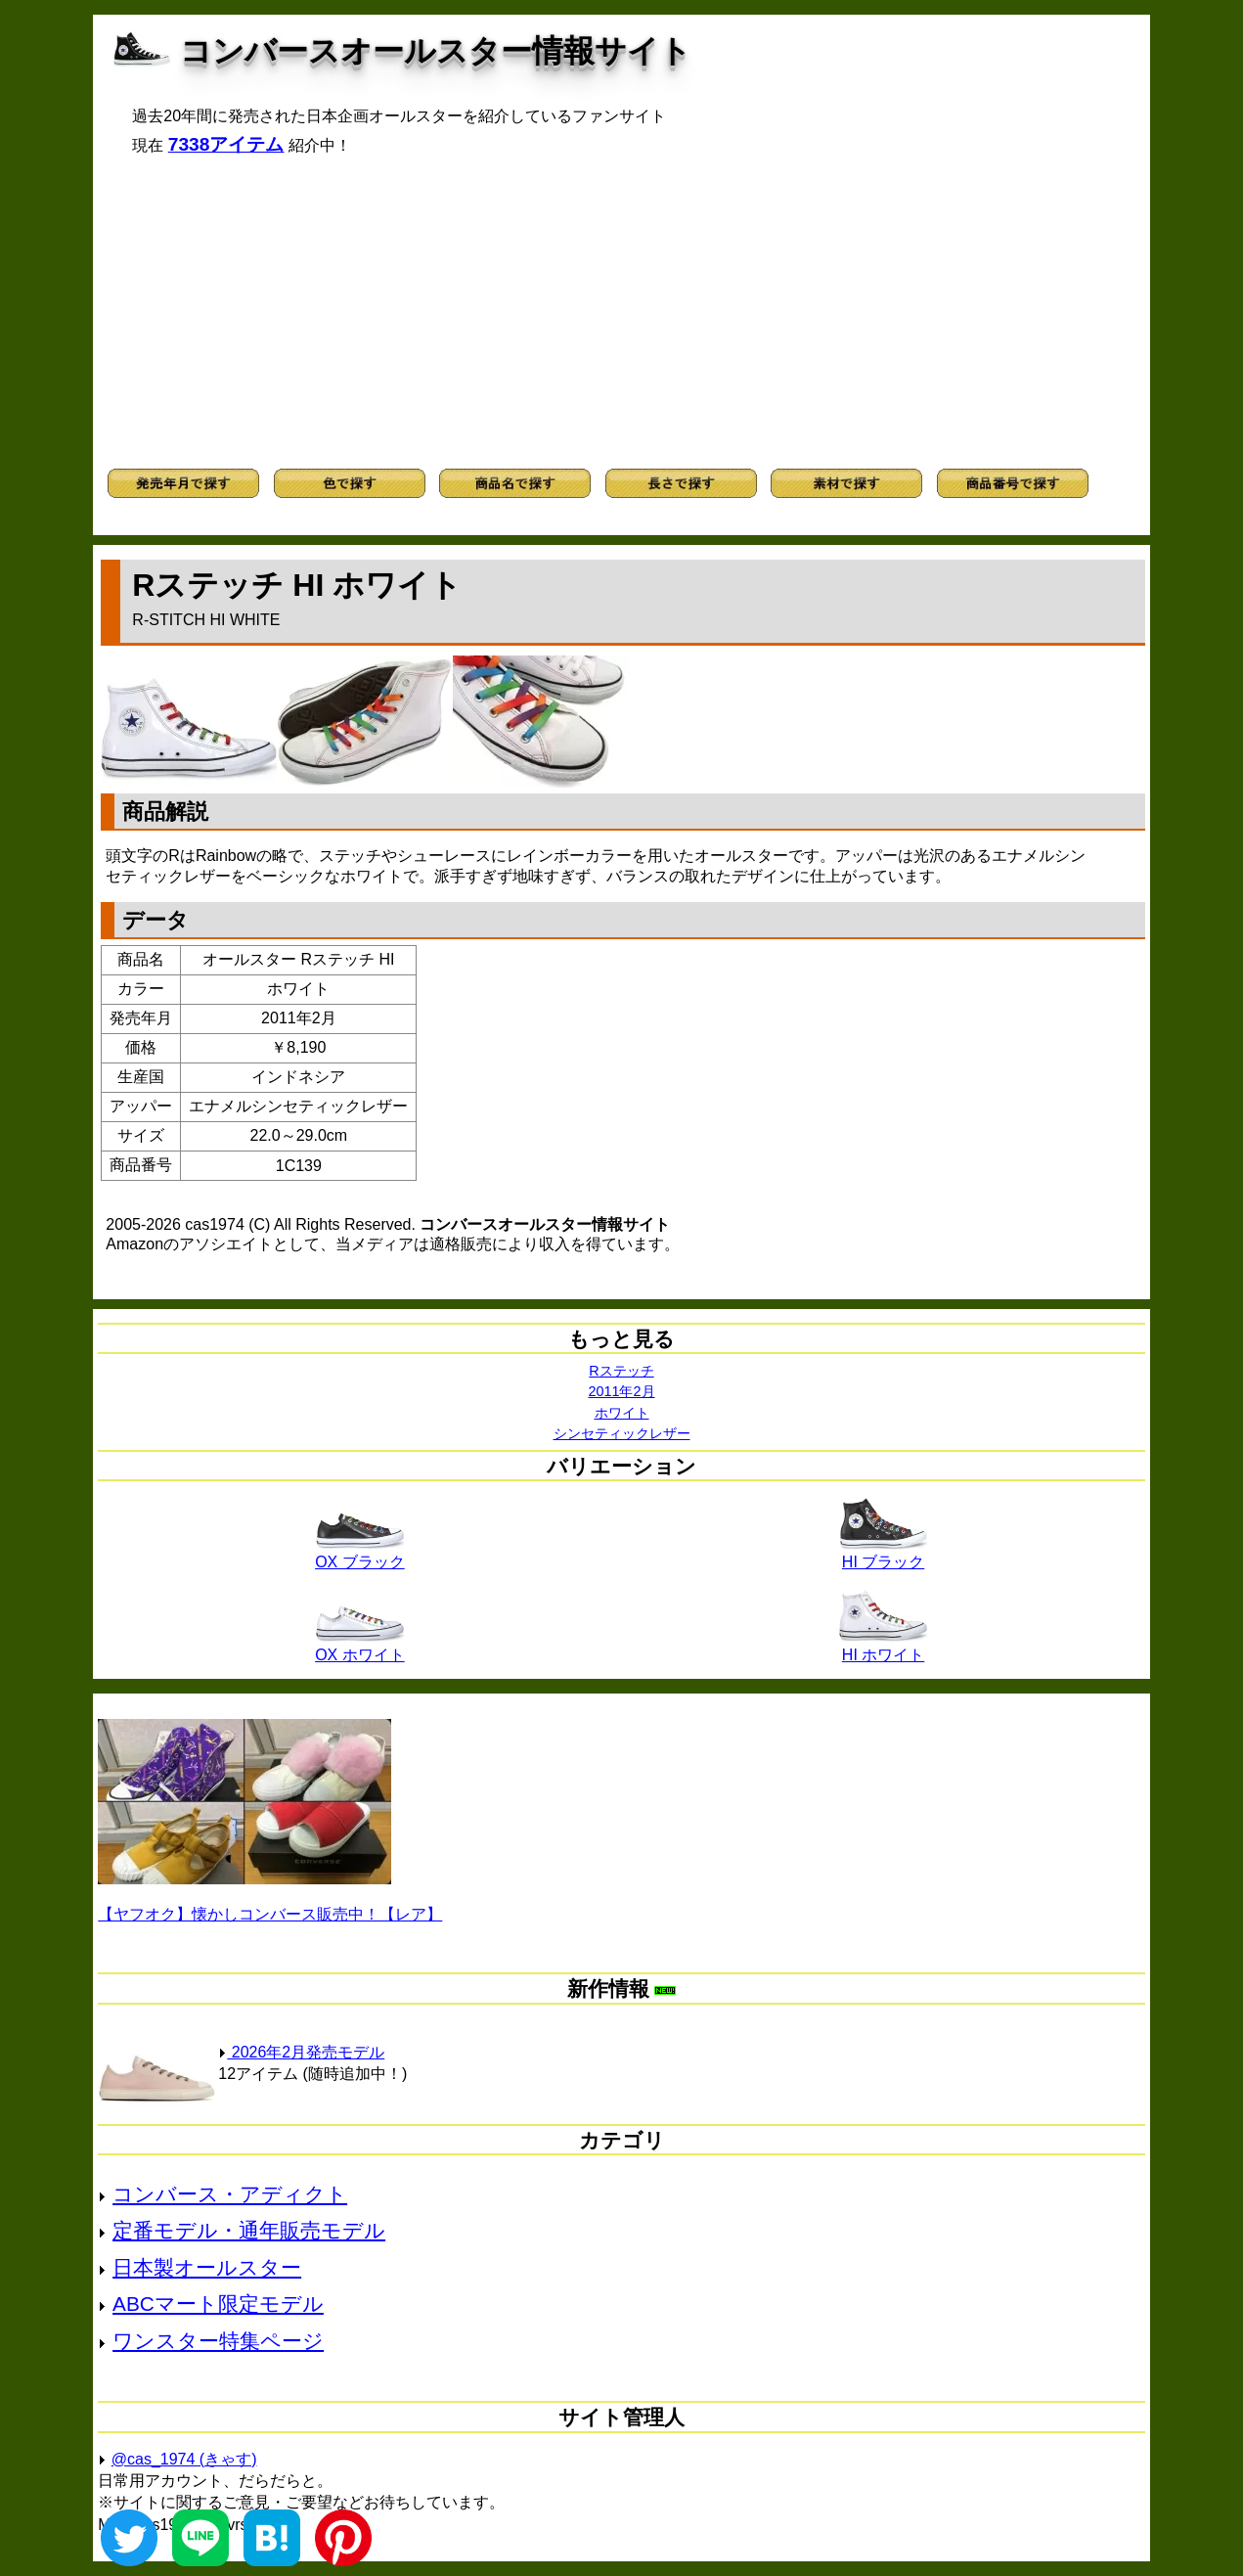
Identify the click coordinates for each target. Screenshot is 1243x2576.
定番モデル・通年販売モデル (248, 2230)
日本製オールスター (206, 2267)
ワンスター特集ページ (218, 2340)
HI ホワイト (883, 1647)
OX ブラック (360, 1554)
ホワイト (622, 1413)
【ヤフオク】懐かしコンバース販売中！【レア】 (270, 1914)
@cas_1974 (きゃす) (184, 2459)
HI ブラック (883, 1554)
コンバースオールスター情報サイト (435, 50)
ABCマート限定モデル (218, 2303)
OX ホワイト (360, 1647)
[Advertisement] (622, 312)
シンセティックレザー (622, 1433)
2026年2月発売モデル (301, 2052)
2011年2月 (621, 1391)
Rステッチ (621, 1370)
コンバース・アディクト (229, 2194)
